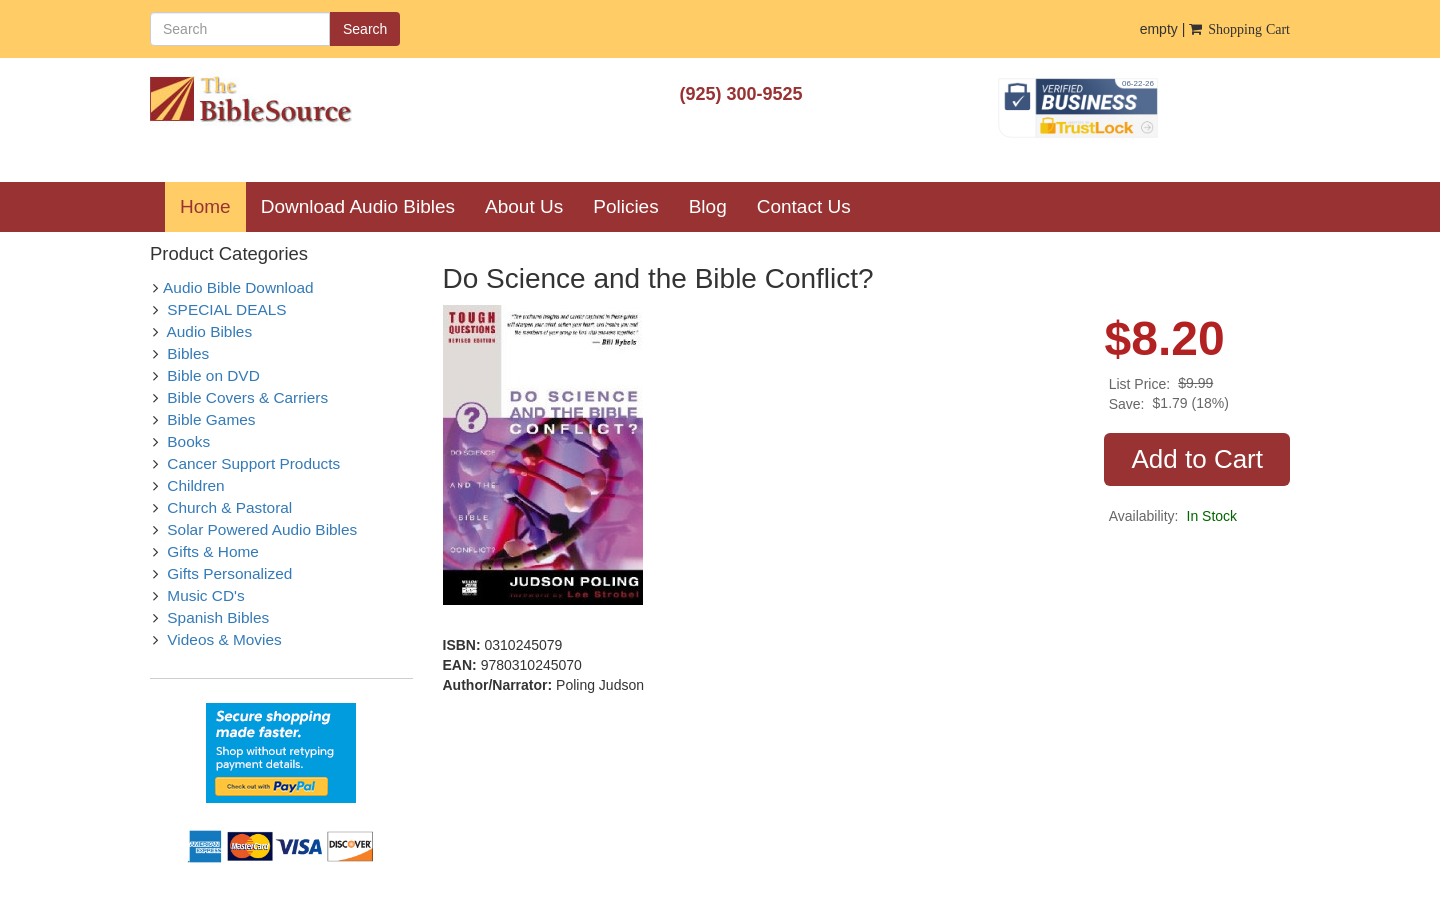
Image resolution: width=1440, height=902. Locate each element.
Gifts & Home (213, 551)
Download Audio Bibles (358, 206)
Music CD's (205, 595)
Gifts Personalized (229, 573)
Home (213, 206)
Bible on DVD (213, 375)
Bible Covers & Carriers (247, 397)
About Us (524, 206)
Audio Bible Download (238, 287)
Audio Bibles (210, 331)
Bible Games (211, 419)
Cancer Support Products (253, 463)
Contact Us (804, 206)
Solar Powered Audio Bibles (262, 529)
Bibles (188, 353)
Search (365, 29)
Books (188, 441)
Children (195, 485)
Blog (708, 206)
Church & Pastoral (229, 507)
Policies (625, 206)
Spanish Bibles (218, 617)
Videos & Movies (224, 639)
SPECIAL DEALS (226, 309)
